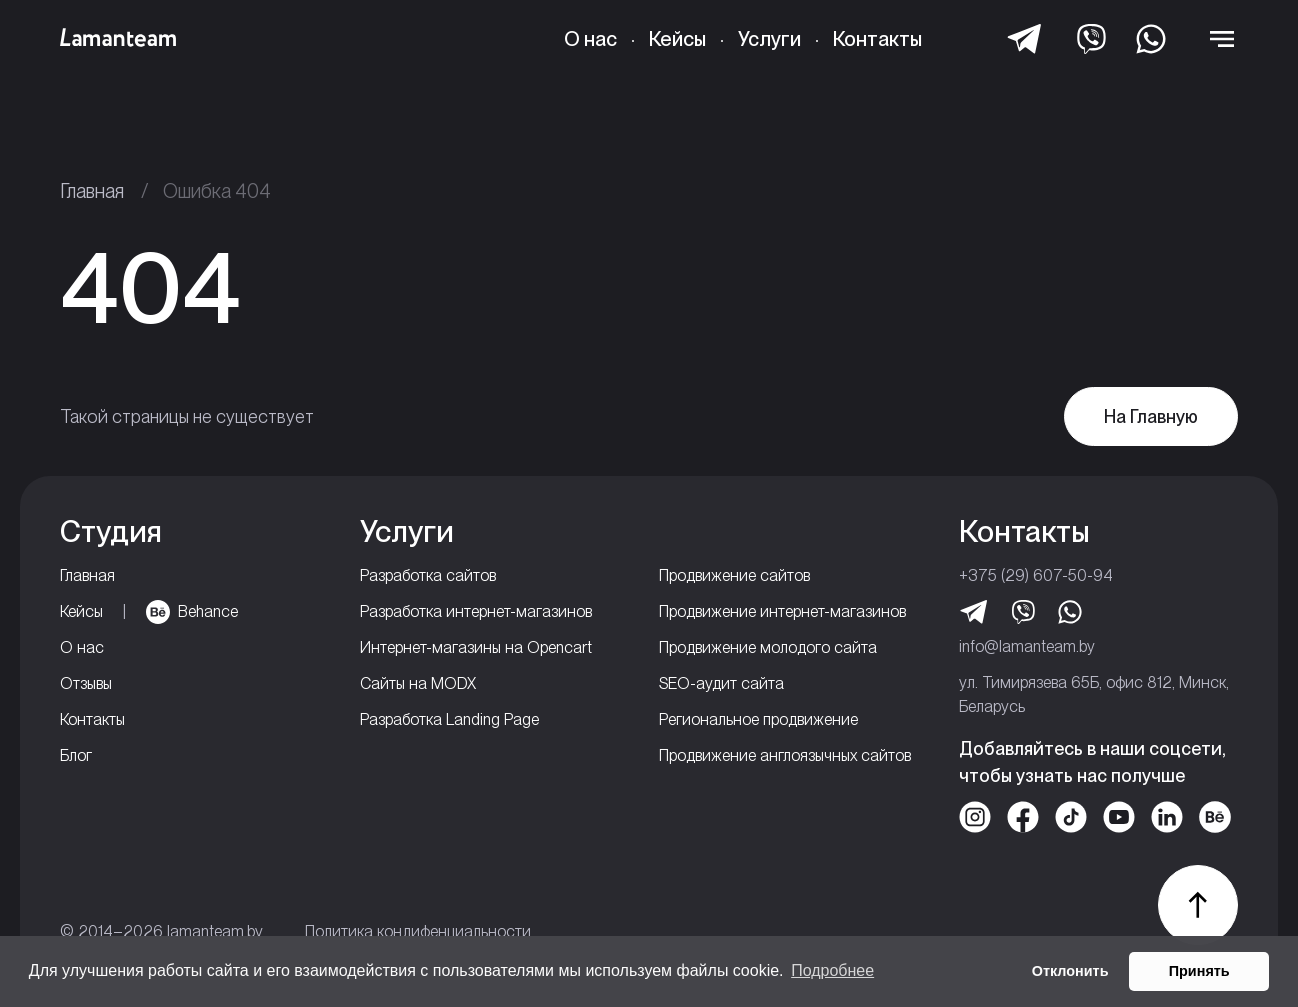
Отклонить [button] (1070, 971)
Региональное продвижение (758, 719)
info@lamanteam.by (1027, 646)
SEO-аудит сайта (721, 683)
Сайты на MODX (418, 683)
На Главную (1151, 416)
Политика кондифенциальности (418, 931)
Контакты (877, 39)
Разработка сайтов (428, 575)
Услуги (769, 39)
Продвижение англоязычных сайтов (785, 755)
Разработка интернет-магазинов (476, 611)
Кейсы (677, 39)
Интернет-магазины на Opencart (476, 647)
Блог (76, 755)
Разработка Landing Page (449, 719)
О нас (590, 39)
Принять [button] (1199, 971)
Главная (87, 575)
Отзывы (86, 683)
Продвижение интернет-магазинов (782, 611)
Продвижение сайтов (734, 575)
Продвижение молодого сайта (768, 647)
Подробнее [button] (832, 970)
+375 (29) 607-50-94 (1036, 575)
